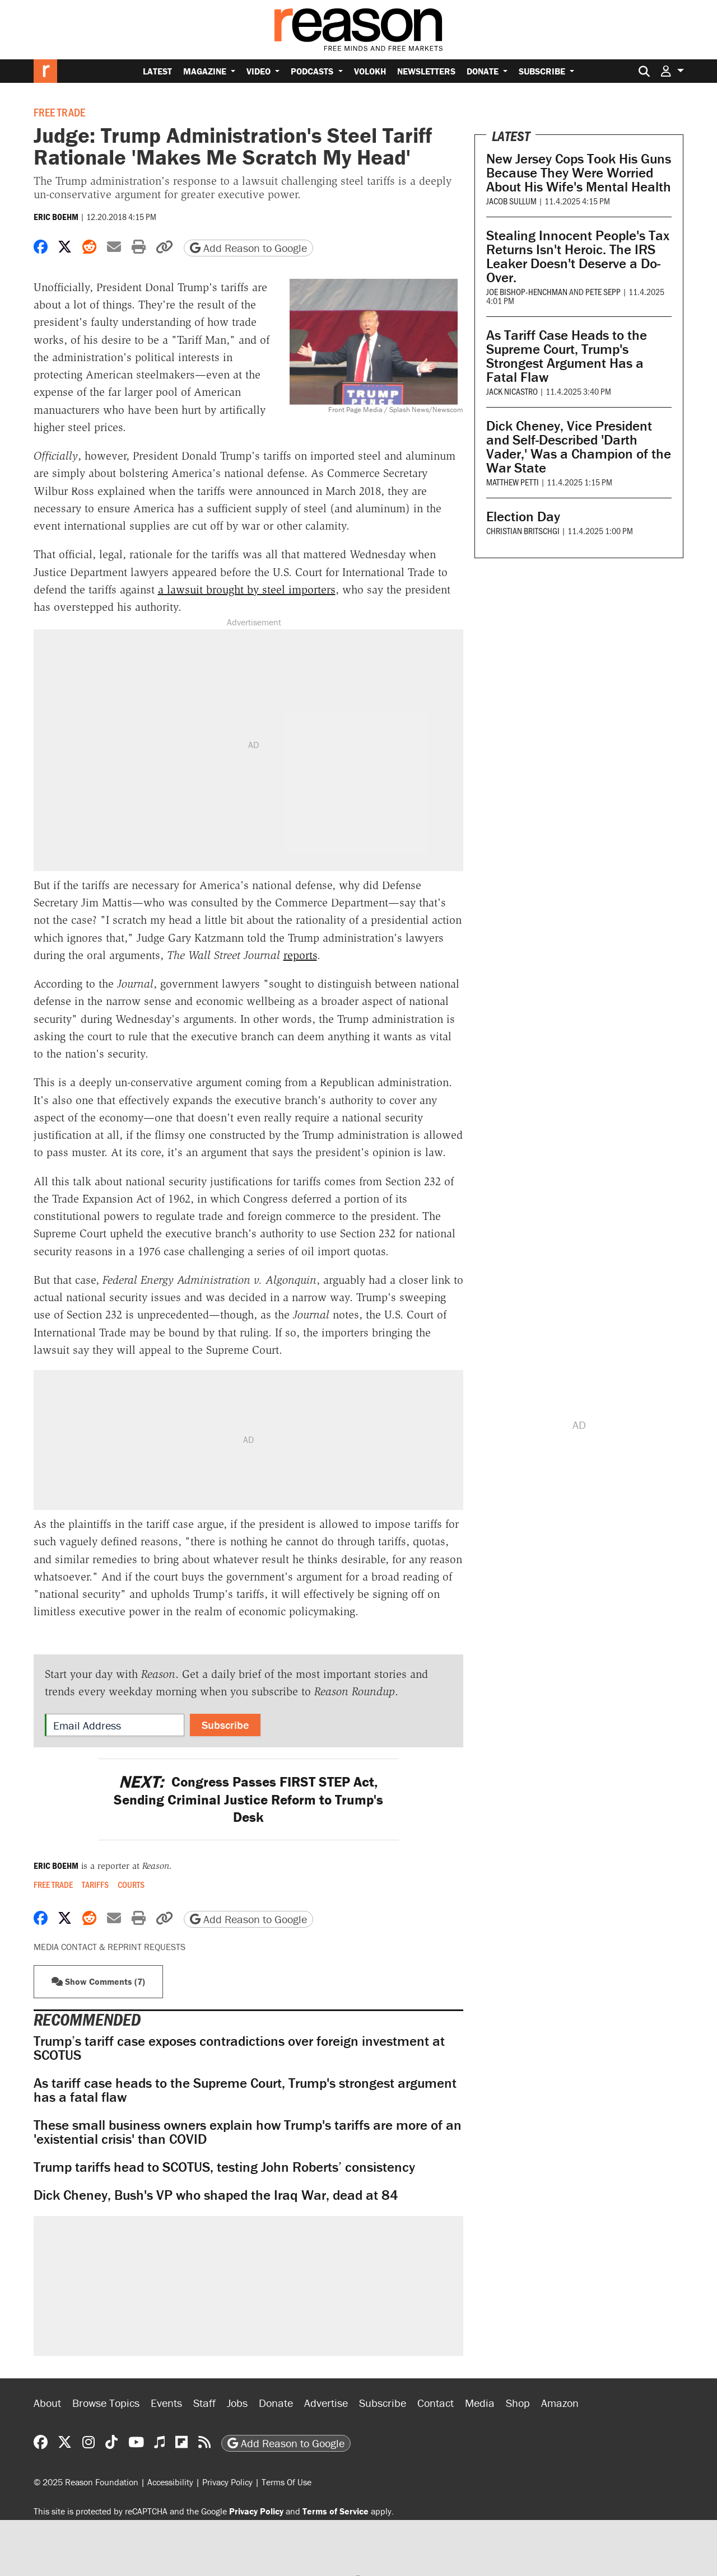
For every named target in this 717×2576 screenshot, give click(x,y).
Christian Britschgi (523, 530)
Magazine (206, 71)
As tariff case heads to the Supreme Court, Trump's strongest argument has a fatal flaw (245, 2090)
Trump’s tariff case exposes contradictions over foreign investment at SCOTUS (239, 2048)
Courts (131, 1884)
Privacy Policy (227, 2482)
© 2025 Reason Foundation (86, 2482)
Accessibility (170, 2482)
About (47, 2403)
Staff (204, 2403)
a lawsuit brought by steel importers (247, 589)
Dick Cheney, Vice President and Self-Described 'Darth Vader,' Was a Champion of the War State (578, 446)
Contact (435, 2403)
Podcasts (313, 71)
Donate (484, 71)
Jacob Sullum (511, 201)
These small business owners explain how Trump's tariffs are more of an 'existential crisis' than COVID (248, 2132)
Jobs (237, 2403)
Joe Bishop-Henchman (526, 291)
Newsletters (426, 71)
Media (480, 2403)
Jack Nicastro (512, 391)
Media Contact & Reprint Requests (109, 1946)
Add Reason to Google (248, 248)
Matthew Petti (512, 482)
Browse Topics (105, 2403)
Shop (518, 2403)
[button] (672, 71)
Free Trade (59, 112)
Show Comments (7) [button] (98, 1981)
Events (166, 2403)
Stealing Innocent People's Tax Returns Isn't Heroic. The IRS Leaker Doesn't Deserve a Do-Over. (577, 256)
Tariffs (95, 1884)
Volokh (370, 71)
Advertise (326, 2403)
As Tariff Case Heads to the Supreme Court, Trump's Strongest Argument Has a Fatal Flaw (566, 356)
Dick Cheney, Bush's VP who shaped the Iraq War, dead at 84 (216, 2195)
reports (300, 955)
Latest (157, 71)
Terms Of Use (286, 2482)
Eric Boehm (56, 216)
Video (259, 71)
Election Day (523, 516)
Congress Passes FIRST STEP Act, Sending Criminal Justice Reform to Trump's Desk (248, 1799)
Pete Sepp (603, 291)
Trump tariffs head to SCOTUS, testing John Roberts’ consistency (224, 2167)
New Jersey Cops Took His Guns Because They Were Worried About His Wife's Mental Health (578, 172)
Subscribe (543, 71)
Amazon (560, 2403)
